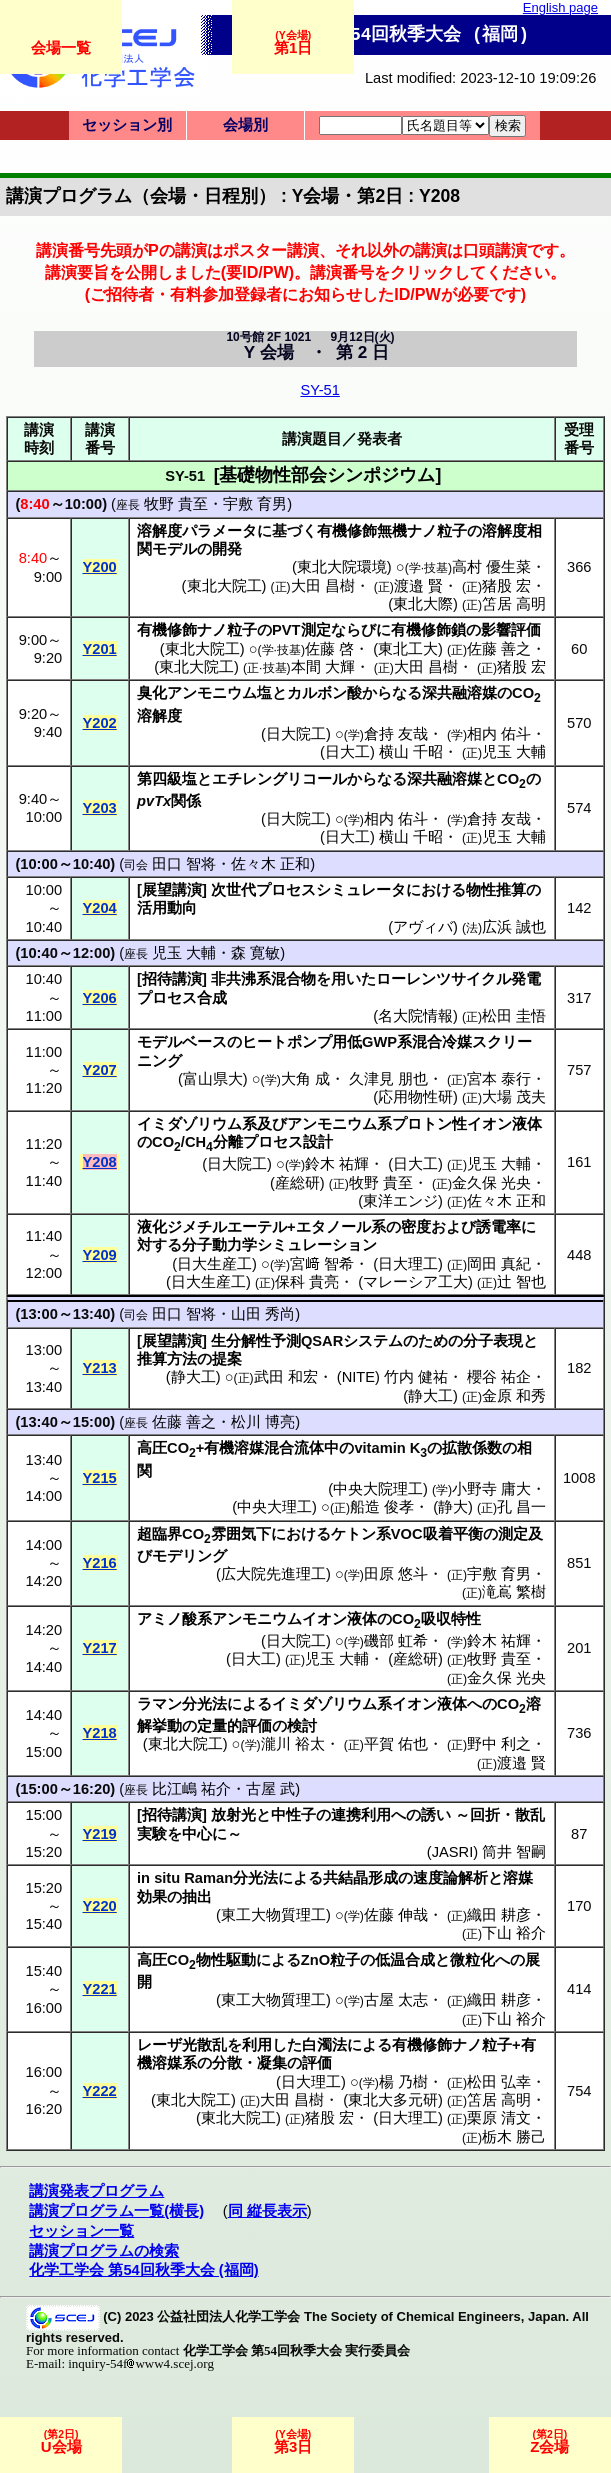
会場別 (245, 125)
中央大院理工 (378, 1489)
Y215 (100, 1478)
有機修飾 (167, 630)
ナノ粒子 (437, 531)
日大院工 (296, 734)
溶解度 (159, 531)
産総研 (297, 1183)
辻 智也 (521, 1282)
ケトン (353, 1534)
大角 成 (305, 1079)
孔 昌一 (521, 1507)
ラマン (159, 1704)
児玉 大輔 (514, 752)
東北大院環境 (342, 567)
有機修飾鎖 (428, 630)
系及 (257, 1124)
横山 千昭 (411, 752)
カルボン (317, 693)
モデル (174, 549)
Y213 (100, 1368)
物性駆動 (226, 1960)
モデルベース (182, 1042)
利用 (257, 2045)
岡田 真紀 (499, 1264)
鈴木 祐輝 (337, 1164)
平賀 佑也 (396, 1744)
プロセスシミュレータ (331, 890)
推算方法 (167, 1359)
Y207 (100, 1070)
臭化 (152, 693)
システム (373, 1341)
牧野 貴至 (176, 504)
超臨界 (159, 1534)
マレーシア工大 (415, 1282)
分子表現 (493, 1341)
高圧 (152, 1448)
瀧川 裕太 (293, 1744)
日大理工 (408, 1264)
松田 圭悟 (514, 1016)
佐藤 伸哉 (396, 1915)
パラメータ (219, 531)
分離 (228, 1142)
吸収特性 (451, 1619)
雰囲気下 (241, 1534)
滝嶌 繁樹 (514, 1592)
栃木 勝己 (514, 2137)
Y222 (100, 2091)
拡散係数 (472, 1448)
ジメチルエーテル (227, 1227)
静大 (453, 1507)
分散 (227, 2063)
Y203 (100, 808)
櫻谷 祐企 (499, 1377)
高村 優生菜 (491, 567)
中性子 (293, 1815)
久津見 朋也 (388, 1079)
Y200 (100, 567)
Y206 (100, 998)
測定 (316, 630)
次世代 (233, 890)
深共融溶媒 (459, 693)
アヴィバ (423, 927)
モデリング (189, 1556)
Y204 (100, 908)
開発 (227, 549)
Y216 (100, 1563)
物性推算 (496, 890)
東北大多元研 (393, 2100)
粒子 (345, 1960)
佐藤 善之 (499, 649)
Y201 (100, 649)
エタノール (333, 1227)
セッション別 (127, 125)
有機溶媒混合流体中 (271, 1448)
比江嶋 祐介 (191, 1789)
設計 (318, 1142)
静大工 (193, 1377)
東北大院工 (224, 586)
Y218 (100, 1733)
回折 (485, 1815)
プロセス (167, 998)
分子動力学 (219, 1245)
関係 (186, 801)
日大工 (347, 752)
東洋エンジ (400, 1201)
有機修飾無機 (362, 531)
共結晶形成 (360, 1878)
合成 (212, 998)
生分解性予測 (256, 1341)
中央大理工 (274, 1507)
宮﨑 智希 (322, 1264)
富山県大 (213, 1079)
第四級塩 (167, 779)
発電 (526, 979)
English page (560, 7)
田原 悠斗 (396, 1574)
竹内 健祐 (416, 1377)
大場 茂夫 (514, 1097)
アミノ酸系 (174, 1619)
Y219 (100, 1834)
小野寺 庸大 (491, 1489)
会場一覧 (61, 47)
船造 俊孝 (382, 1507)
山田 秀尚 (263, 1314)
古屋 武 (270, 1789)
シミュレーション (317, 1245)
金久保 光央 (491, 1183)
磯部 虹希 (396, 1641)
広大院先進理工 (273, 1574)
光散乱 (204, 2045)
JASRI (453, 1852)
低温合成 (405, 1960)
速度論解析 (450, 1878)
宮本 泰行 (499, 1079)
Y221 (100, 1989)
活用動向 (167, 908)
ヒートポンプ (287, 1042)
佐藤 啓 (329, 649)
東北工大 (408, 649)
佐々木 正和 (270, 864)
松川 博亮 (263, 1422)
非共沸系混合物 (263, 979)
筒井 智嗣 (514, 1852)
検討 (302, 1726)
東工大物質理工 (273, 1915)
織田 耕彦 (499, 1915)
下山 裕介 (514, 1933)
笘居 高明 (514, 604)
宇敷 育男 (255, 504)
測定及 (520, 1534)
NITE (358, 1377)
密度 (416, 1227)
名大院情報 (415, 1016)
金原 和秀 (514, 1396)
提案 (227, 1359)
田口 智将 (184, 864)
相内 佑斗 (499, 734)
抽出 (197, 1897)
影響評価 (511, 630)
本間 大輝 (323, 667)
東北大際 (423, 604)
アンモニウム (212, 693)
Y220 (100, 1906)
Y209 (100, 1255)
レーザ (159, 2045)
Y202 (100, 723)
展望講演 (172, 890)
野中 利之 (499, 1744)
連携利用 (361, 1815)
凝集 (272, 2063)
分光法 (204, 1704)
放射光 (233, 1815)
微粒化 (472, 1960)
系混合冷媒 (434, 1042)
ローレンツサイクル (443, 979)
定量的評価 (234, 1726)
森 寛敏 (255, 953)
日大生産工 (214, 1264)
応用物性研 (415, 1097)
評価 (317, 2063)
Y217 (100, 1648)
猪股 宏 (506, 586)
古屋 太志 (396, 2000)
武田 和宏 (286, 1377)
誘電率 (498, 1227)
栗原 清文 (499, 2118)
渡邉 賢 (418, 586)
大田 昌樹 (323, 586)
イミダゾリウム (189, 1124)
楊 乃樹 (403, 2082)
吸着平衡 (453, 1534)
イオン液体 (504, 1124)
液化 (152, 1227)
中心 (197, 1834)
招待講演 (172, 979)
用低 (347, 1042)
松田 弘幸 (499, 2082)
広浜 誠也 (514, 927)
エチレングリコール (279, 779)
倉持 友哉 (396, 734)
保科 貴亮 (307, 1282)
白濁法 (324, 2045)
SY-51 (319, 390)
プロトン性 (429, 1124)
